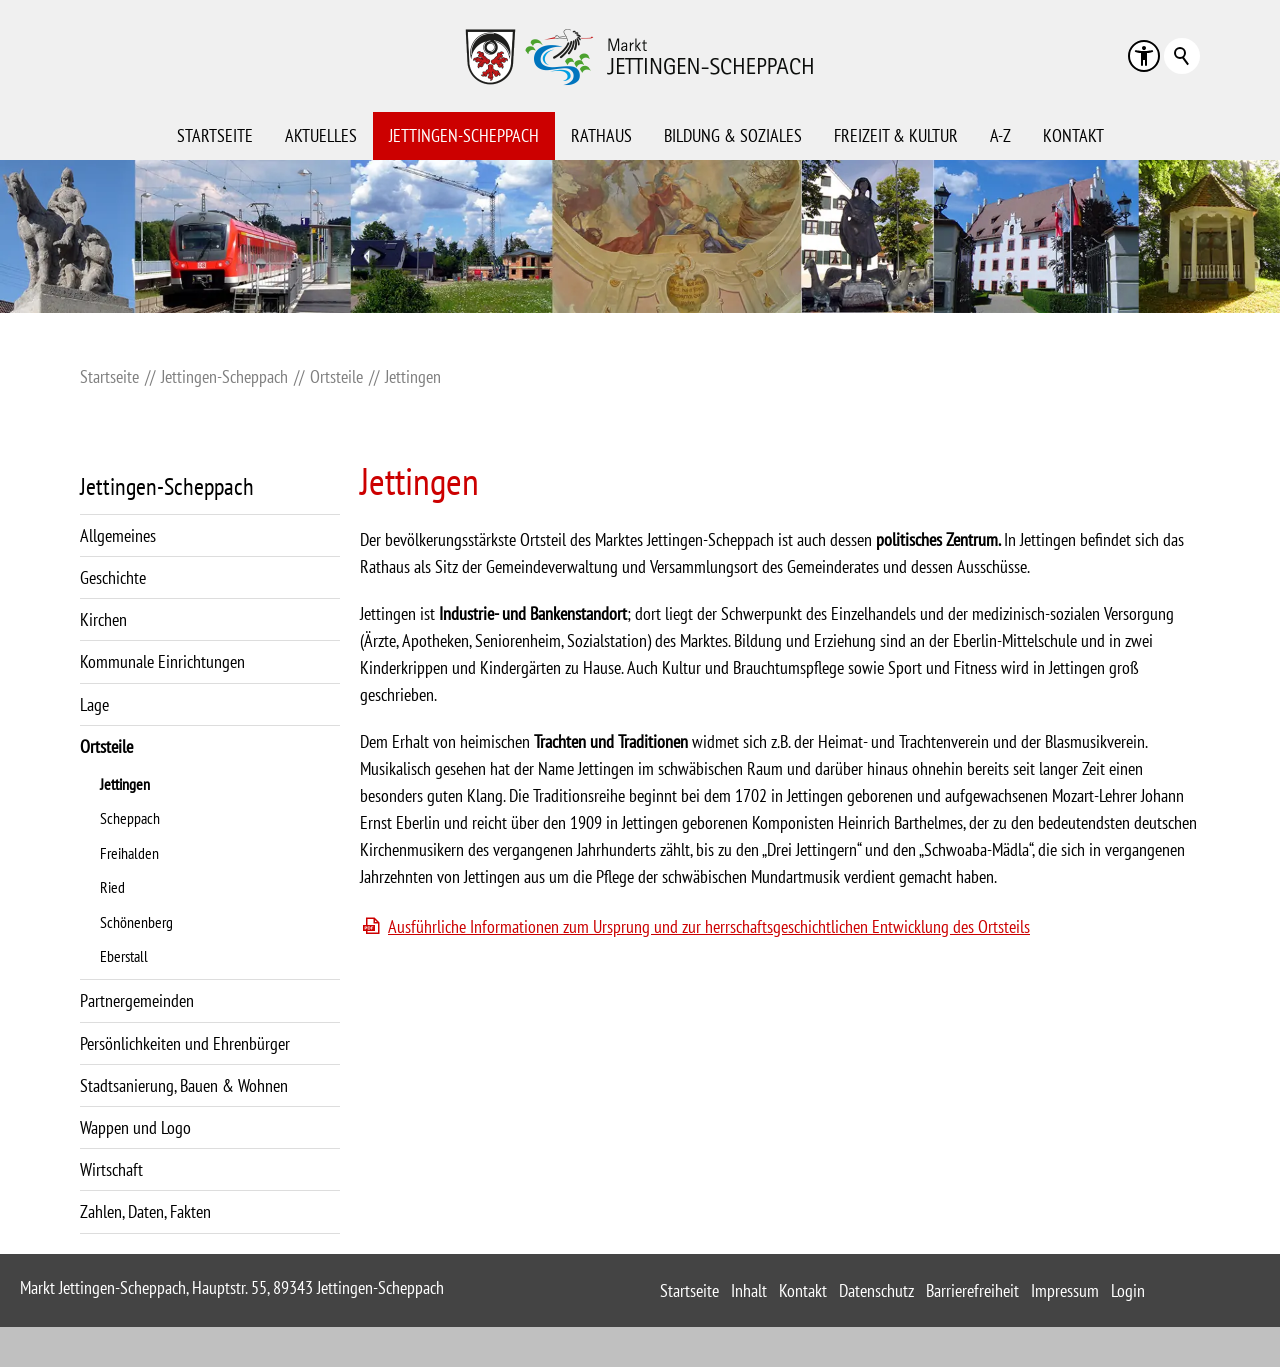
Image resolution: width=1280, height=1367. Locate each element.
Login (1128, 1290)
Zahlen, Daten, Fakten (145, 1211)
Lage (94, 704)
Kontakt (1073, 135)
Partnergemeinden (137, 1000)
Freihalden (129, 853)
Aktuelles (321, 135)
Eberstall (124, 956)
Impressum (1065, 1290)
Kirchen (103, 619)
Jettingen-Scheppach (464, 135)
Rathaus (601, 135)
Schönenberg (136, 922)
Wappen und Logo (135, 1127)
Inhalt (749, 1290)
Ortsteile (106, 746)
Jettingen (125, 784)
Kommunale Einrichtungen (162, 661)
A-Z (1000, 135)
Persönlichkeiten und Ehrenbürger (185, 1043)
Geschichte (113, 577)
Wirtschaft (111, 1169)
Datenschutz (876, 1290)
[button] (1144, 56)
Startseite (215, 135)
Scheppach (130, 818)
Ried (112, 887)
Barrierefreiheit (972, 1290)
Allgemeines (118, 535)
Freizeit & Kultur (896, 135)
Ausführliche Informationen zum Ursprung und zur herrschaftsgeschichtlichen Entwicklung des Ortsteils (709, 926)
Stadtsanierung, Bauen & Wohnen (184, 1085)
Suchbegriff (1182, 56)
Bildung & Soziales (733, 135)
